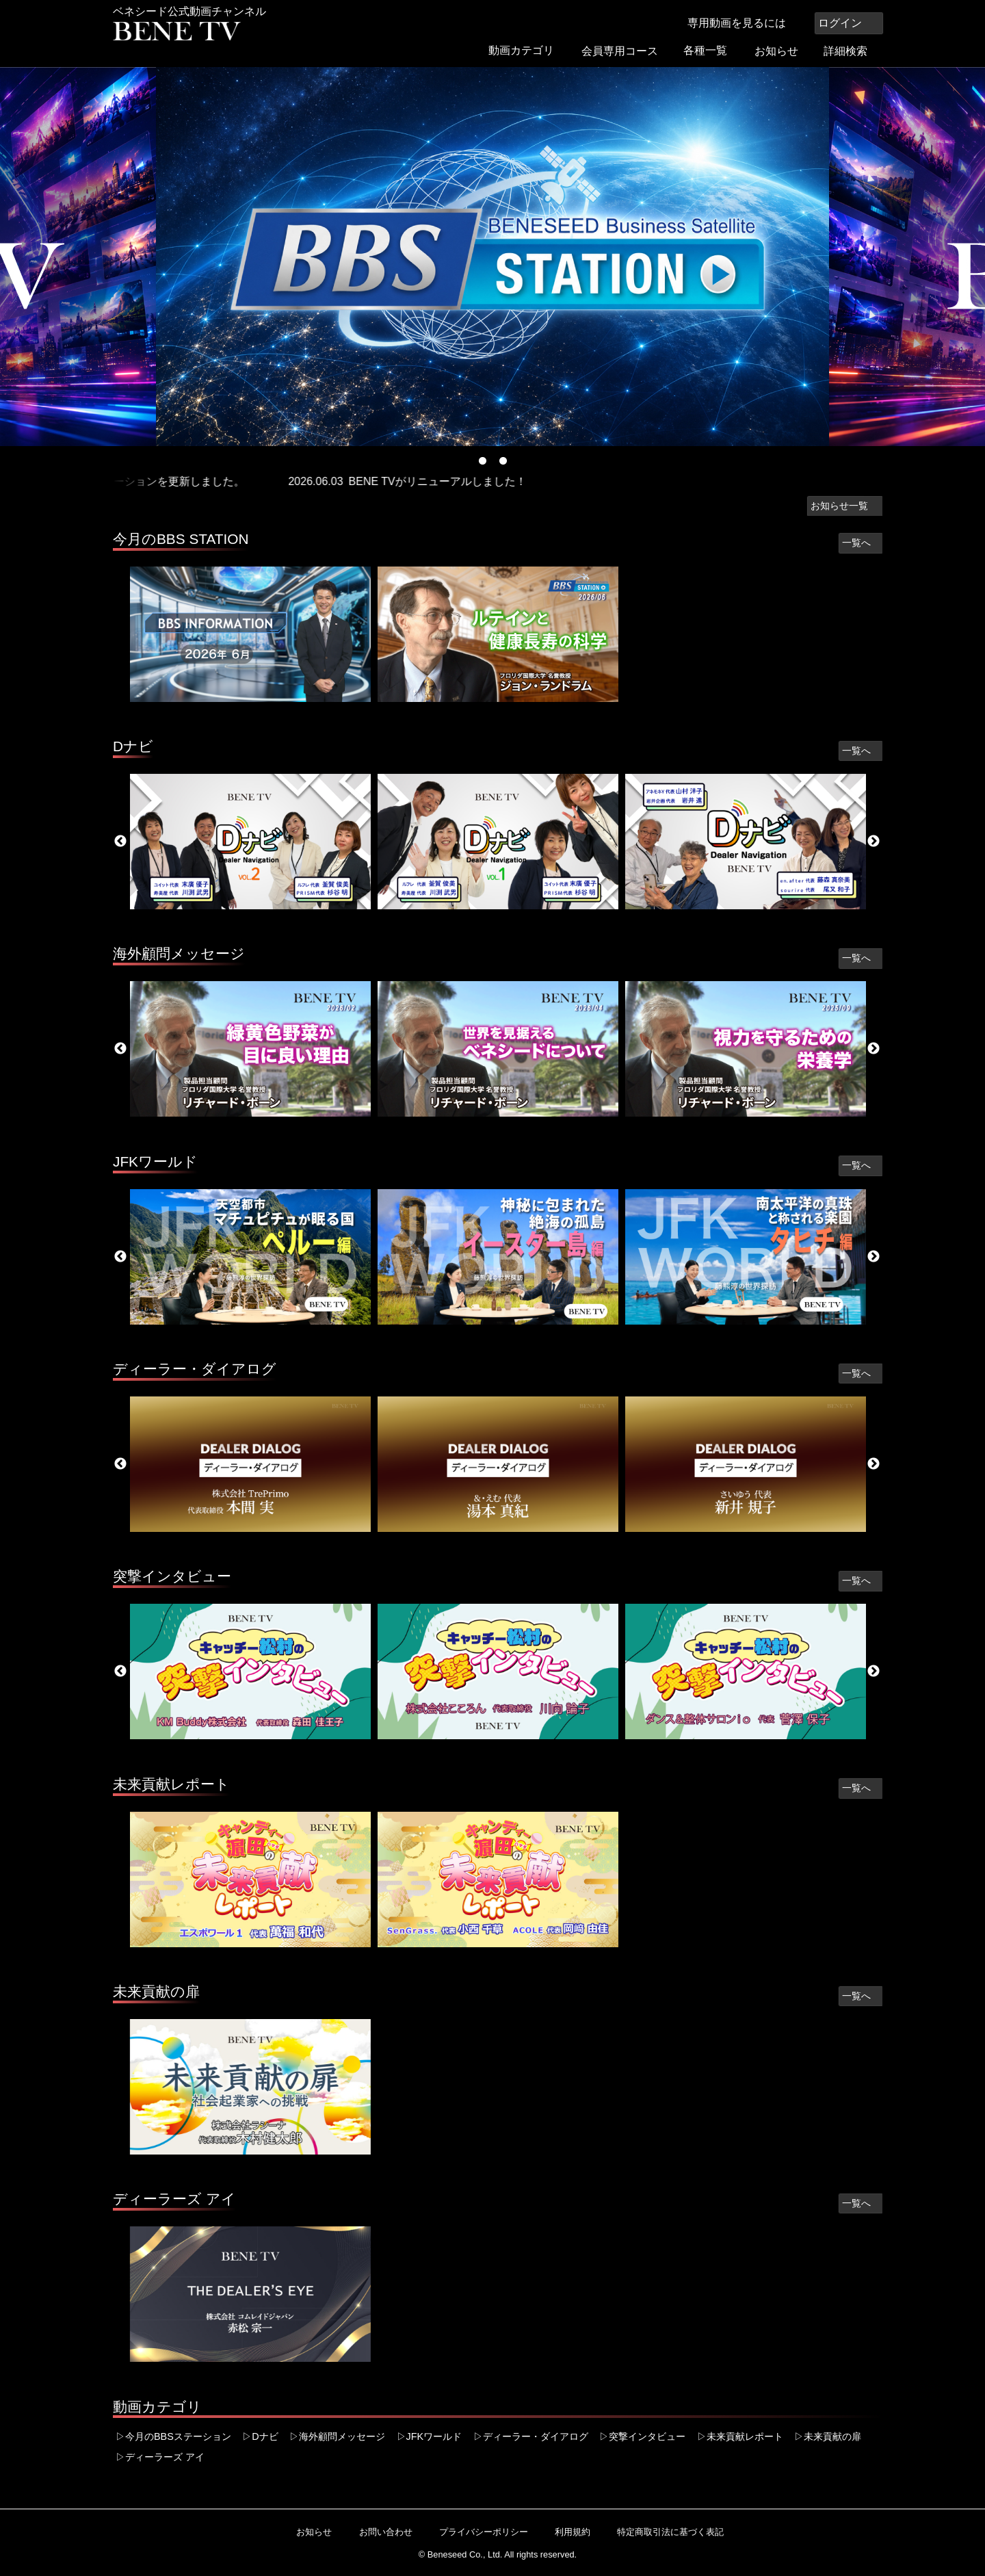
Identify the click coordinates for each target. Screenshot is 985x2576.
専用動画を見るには (744, 23)
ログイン (849, 23)
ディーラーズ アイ (174, 2199)
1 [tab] (482, 461)
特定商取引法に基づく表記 (664, 2532)
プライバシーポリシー (478, 2532)
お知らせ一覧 (845, 505)
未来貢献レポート (171, 1784)
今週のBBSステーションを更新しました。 (163, 481)
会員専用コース (624, 51)
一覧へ (861, 542)
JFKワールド (155, 1161)
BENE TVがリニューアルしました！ (460, 481)
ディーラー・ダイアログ (194, 1369)
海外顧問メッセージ (179, 953)
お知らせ (781, 51)
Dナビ (133, 746)
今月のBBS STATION (180, 539)
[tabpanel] (492, 256)
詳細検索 (852, 51)
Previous (120, 841)
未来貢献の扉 (156, 1991)
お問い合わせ (379, 2532)
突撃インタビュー (172, 1576)
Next (873, 841)
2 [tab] (503, 461)
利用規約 (566, 2532)
